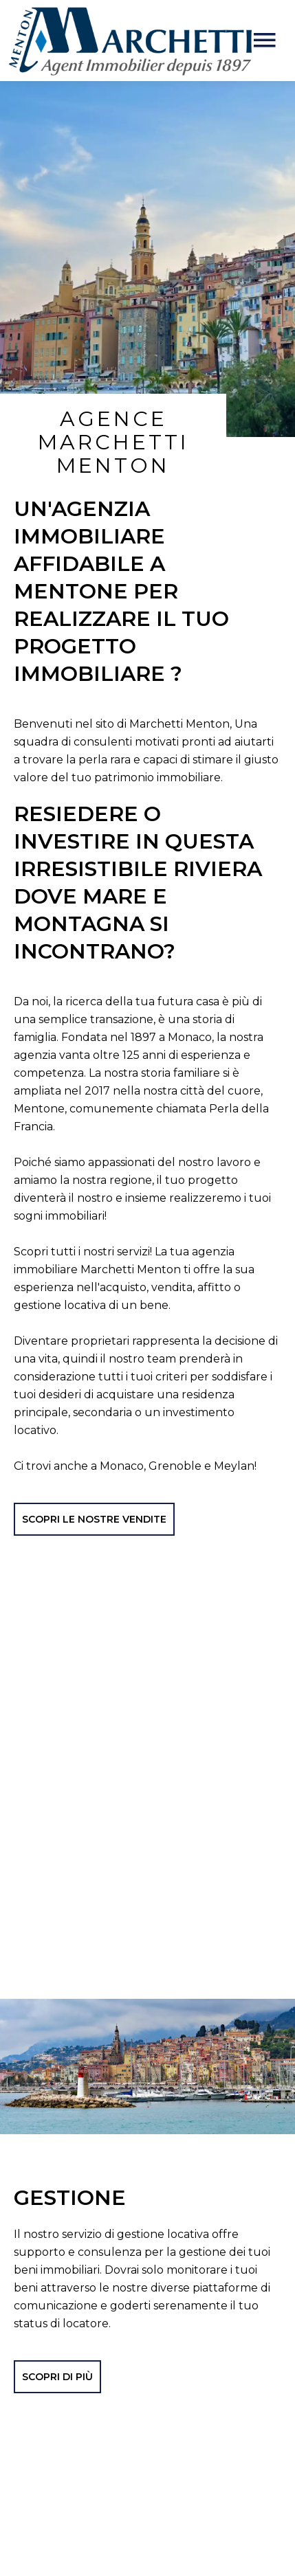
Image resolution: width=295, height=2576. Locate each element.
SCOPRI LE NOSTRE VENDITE (94, 1486)
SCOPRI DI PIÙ (57, 2343)
